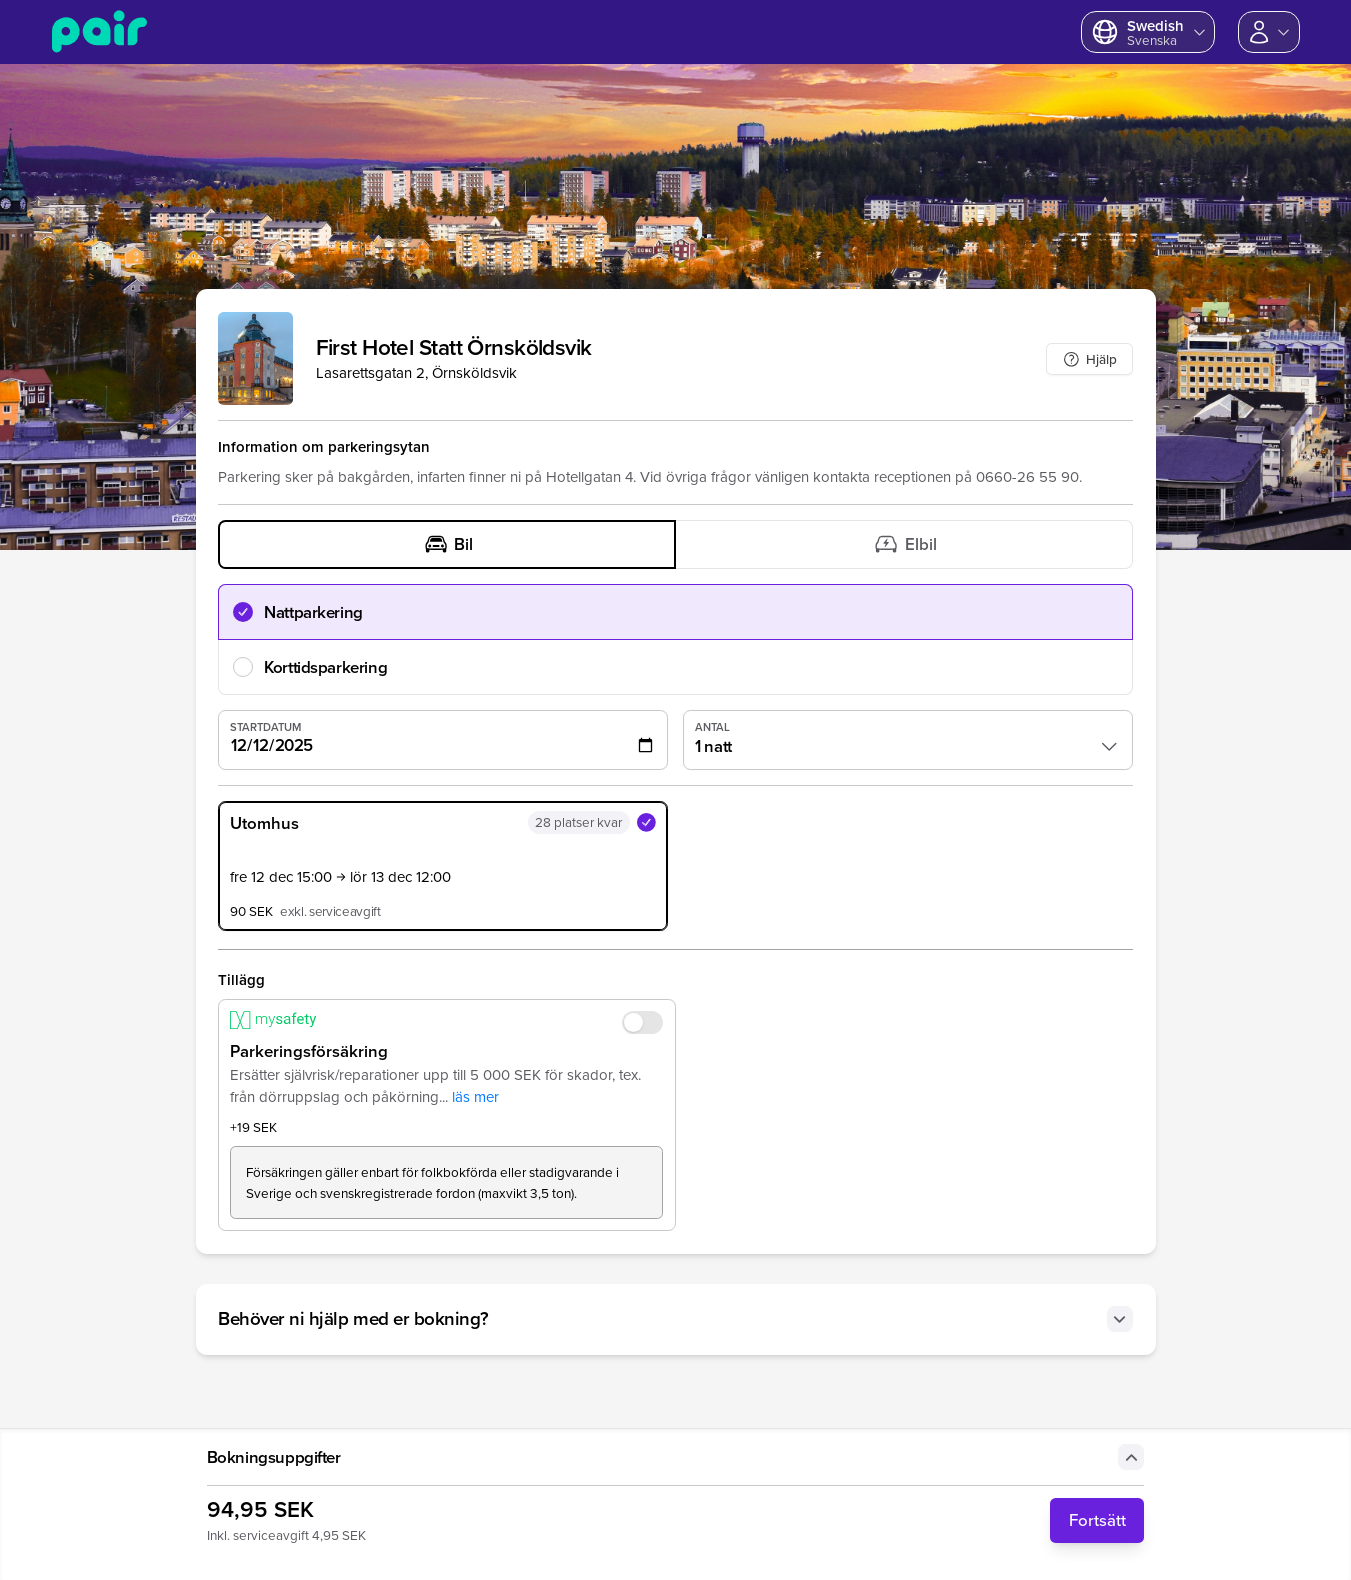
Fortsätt (1097, 1520)
